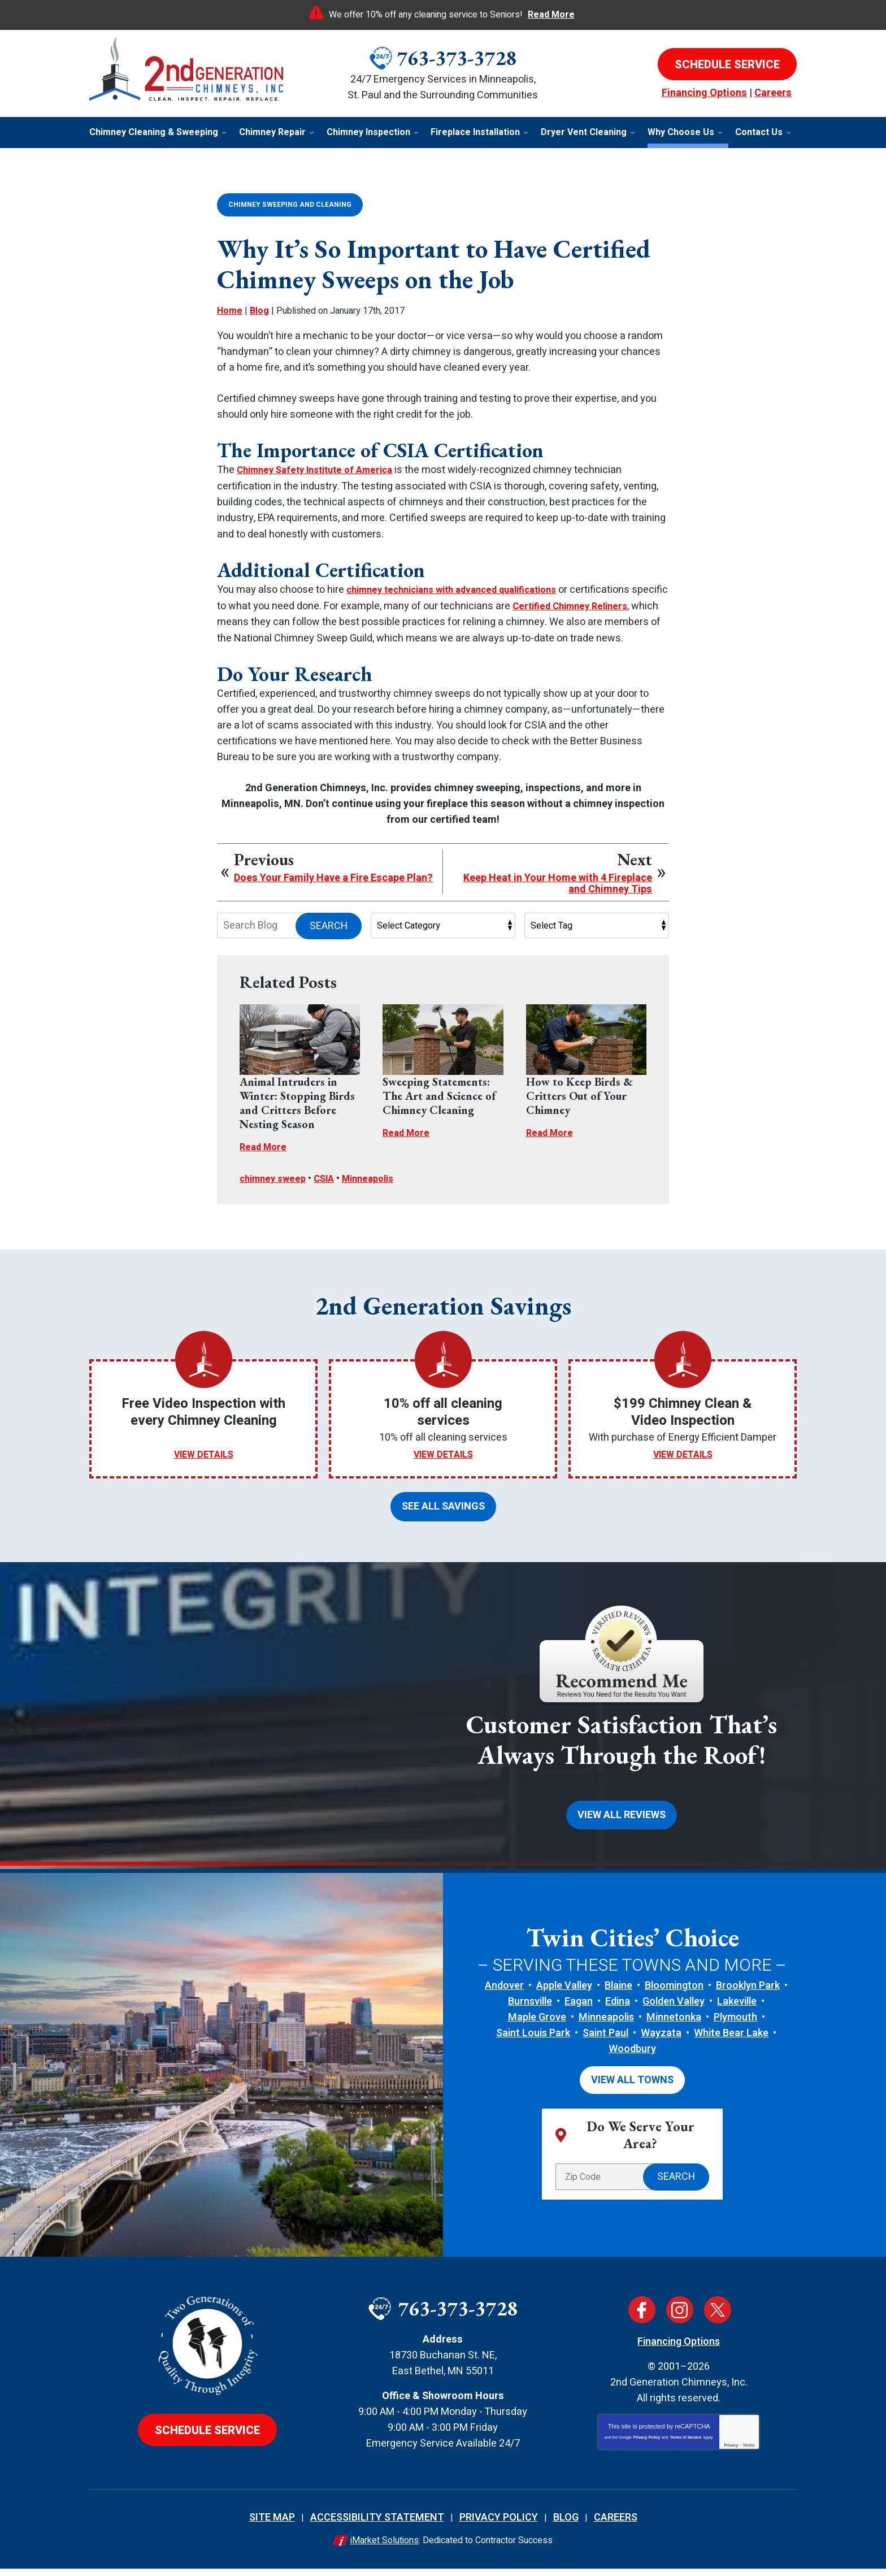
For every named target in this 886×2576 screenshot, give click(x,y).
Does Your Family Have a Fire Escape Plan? (333, 891)
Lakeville (737, 2010)
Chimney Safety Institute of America (322, 468)
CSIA (330, 1191)
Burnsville (530, 2010)
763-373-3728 (456, 58)
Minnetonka (673, 2026)
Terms (749, 2452)
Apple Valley (564, 1994)
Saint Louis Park (533, 2042)
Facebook (641, 2317)
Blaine (618, 1994)
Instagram (679, 2317)
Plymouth (735, 2026)
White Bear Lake (731, 2042)
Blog (259, 309)
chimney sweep (275, 1191)
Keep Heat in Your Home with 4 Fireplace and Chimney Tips (557, 897)
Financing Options (704, 93)
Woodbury (632, 2058)
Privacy (731, 2452)
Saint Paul (605, 2042)
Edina (617, 2010)
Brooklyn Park (748, 1994)
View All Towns (632, 2088)
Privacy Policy (646, 2445)
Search (329, 939)
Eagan (578, 2010)
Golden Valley (673, 2010)
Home (229, 309)
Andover (504, 1994)
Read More (551, 14)
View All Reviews (621, 1824)
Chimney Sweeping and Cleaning (289, 204)
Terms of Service (686, 2445)
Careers (773, 93)
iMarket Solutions (384, 2548)
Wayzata (661, 2042)
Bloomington (674, 1994)
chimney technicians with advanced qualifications (463, 588)
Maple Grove (537, 2026)
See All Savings (443, 1518)
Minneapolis (378, 1191)
